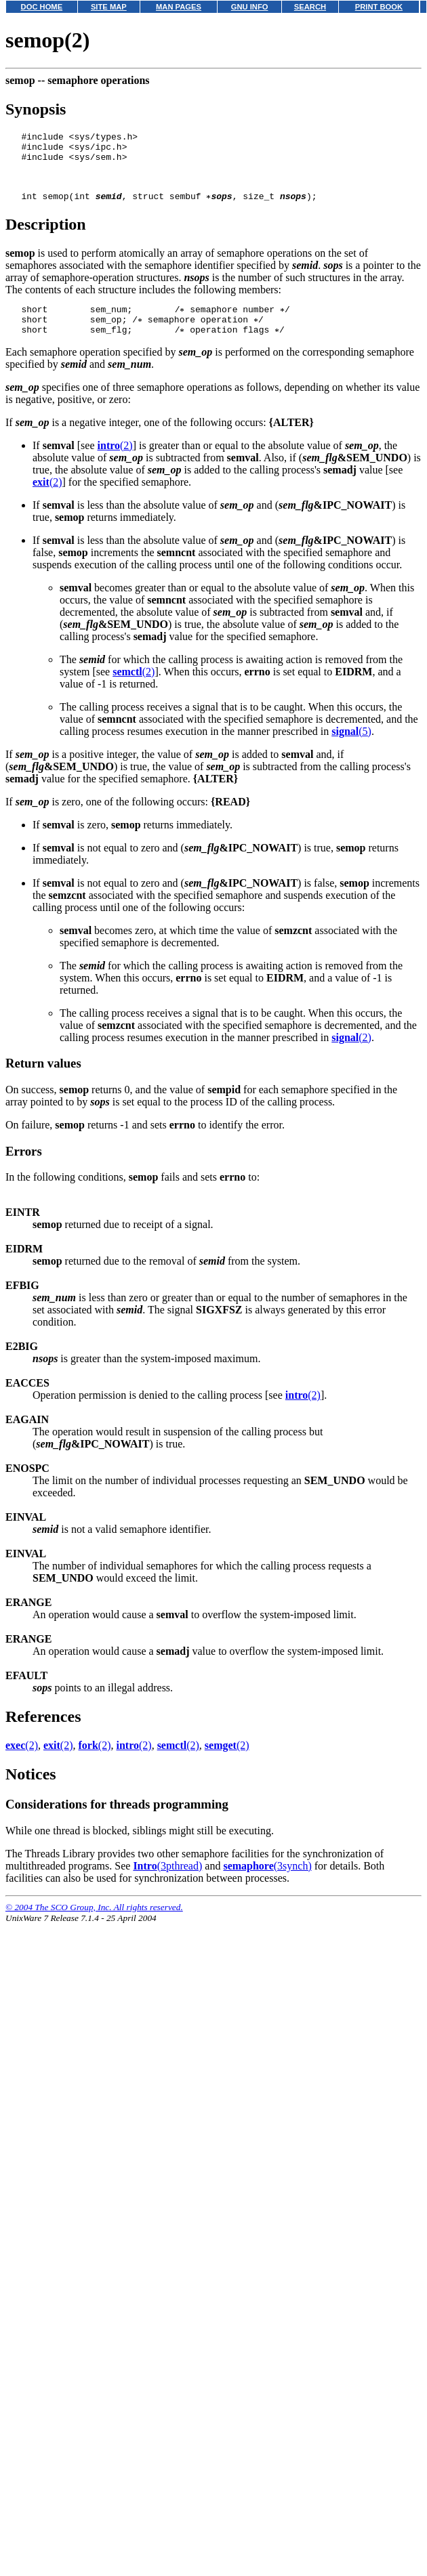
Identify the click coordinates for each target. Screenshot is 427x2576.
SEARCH (310, 7)
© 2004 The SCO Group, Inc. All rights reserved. (94, 1925)
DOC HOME (42, 7)
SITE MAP (109, 7)
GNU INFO (249, 7)
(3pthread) (167, 1884)
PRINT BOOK (379, 7)
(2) (115, 463)
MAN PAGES (178, 7)
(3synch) (267, 1884)
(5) (351, 749)
